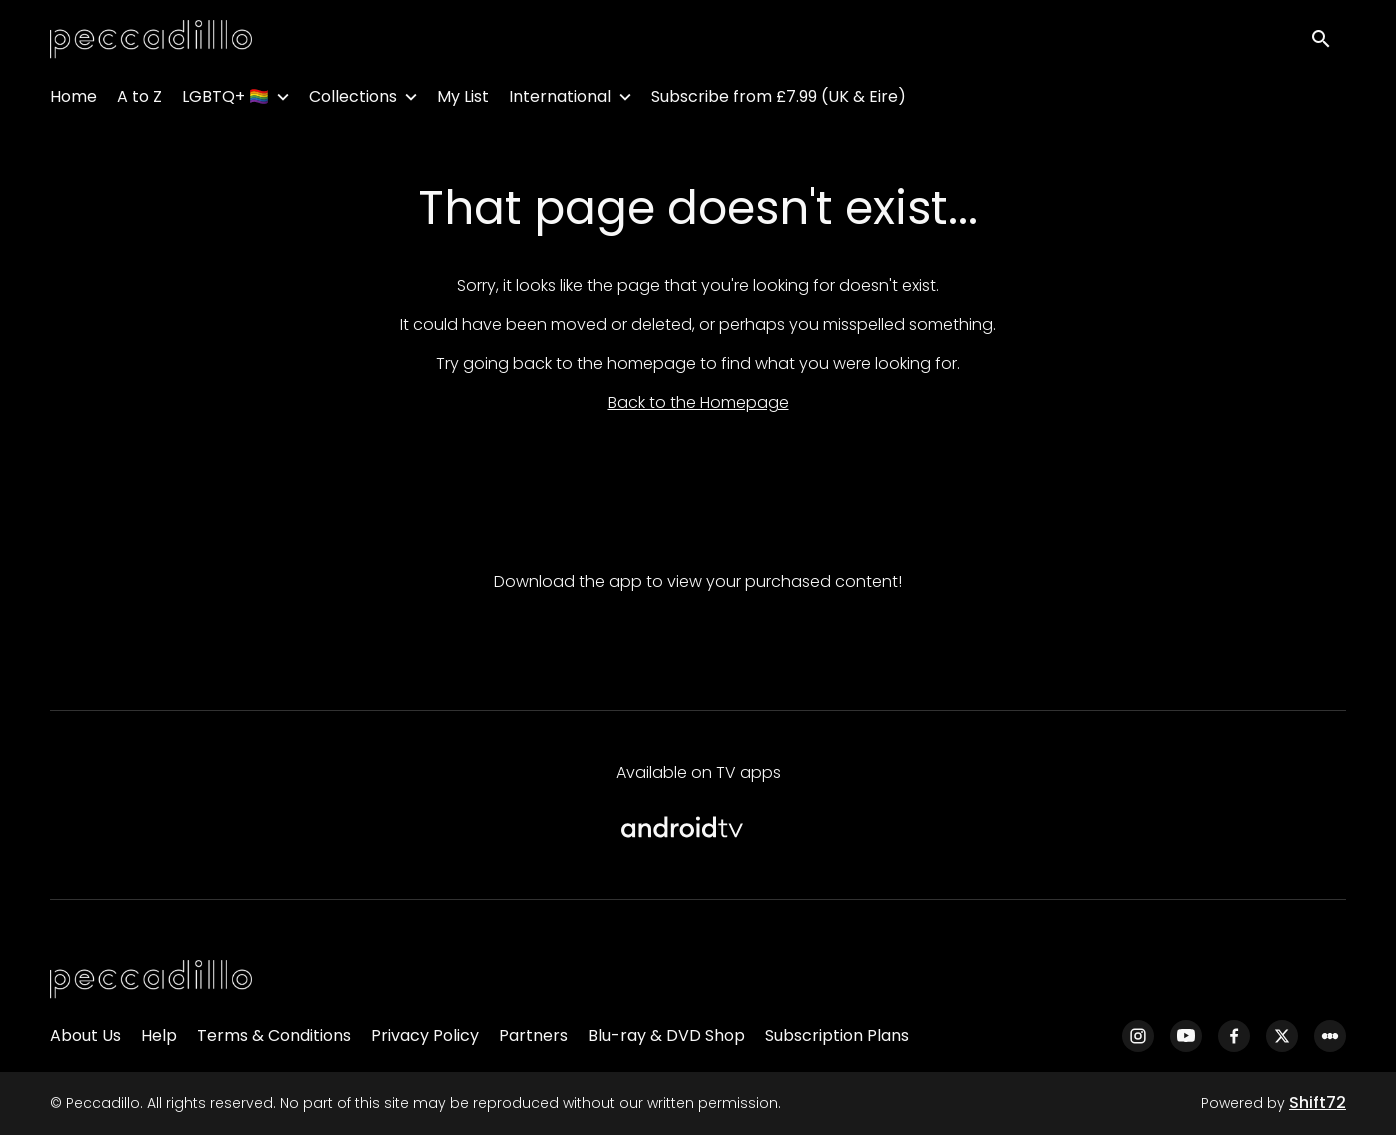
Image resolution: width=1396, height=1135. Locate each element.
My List (463, 100)
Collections (353, 100)
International (560, 100)
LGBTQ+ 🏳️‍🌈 (225, 100)
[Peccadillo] (151, 980)
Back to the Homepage (698, 402)
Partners (533, 1035)
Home (73, 100)
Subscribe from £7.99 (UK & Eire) (778, 100)
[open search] (1328, 41)
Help (159, 1035)
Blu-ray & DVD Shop (666, 1035)
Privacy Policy (425, 1035)
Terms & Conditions (274, 1035)
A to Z (139, 100)
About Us (85, 1035)
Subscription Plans (837, 1035)
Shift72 (1317, 1102)
